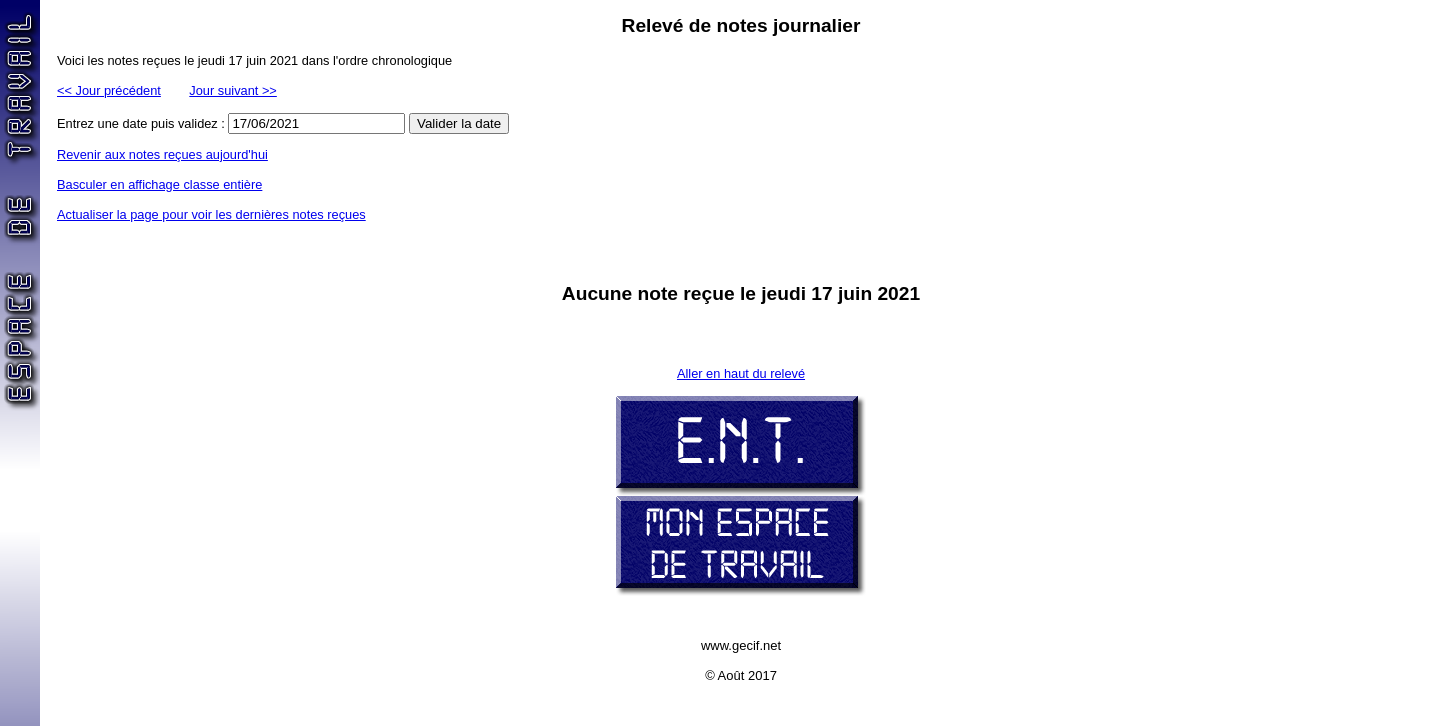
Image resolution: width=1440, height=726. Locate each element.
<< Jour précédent (109, 90)
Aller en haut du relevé (741, 373)
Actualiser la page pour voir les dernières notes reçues (211, 214)
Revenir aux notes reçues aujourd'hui (162, 154)
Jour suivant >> (233, 90)
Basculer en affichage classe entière (159, 184)
